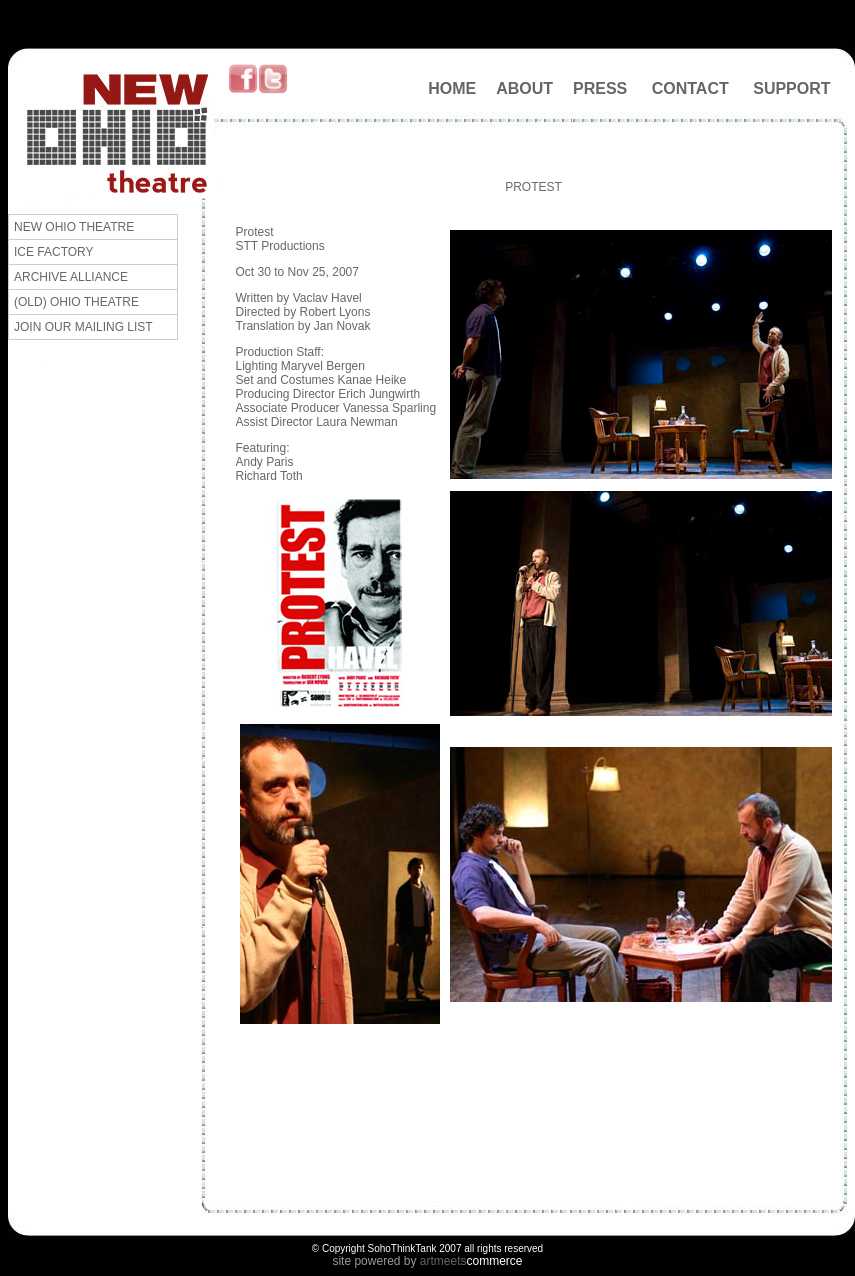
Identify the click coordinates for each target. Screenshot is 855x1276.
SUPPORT (791, 88)
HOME (452, 88)
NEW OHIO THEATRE (74, 227)
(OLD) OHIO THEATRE (76, 302)
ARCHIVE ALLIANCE (71, 277)
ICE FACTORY (54, 252)
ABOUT (524, 88)
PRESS (600, 88)
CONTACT (690, 88)
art (427, 1261)
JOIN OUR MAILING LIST (83, 327)
